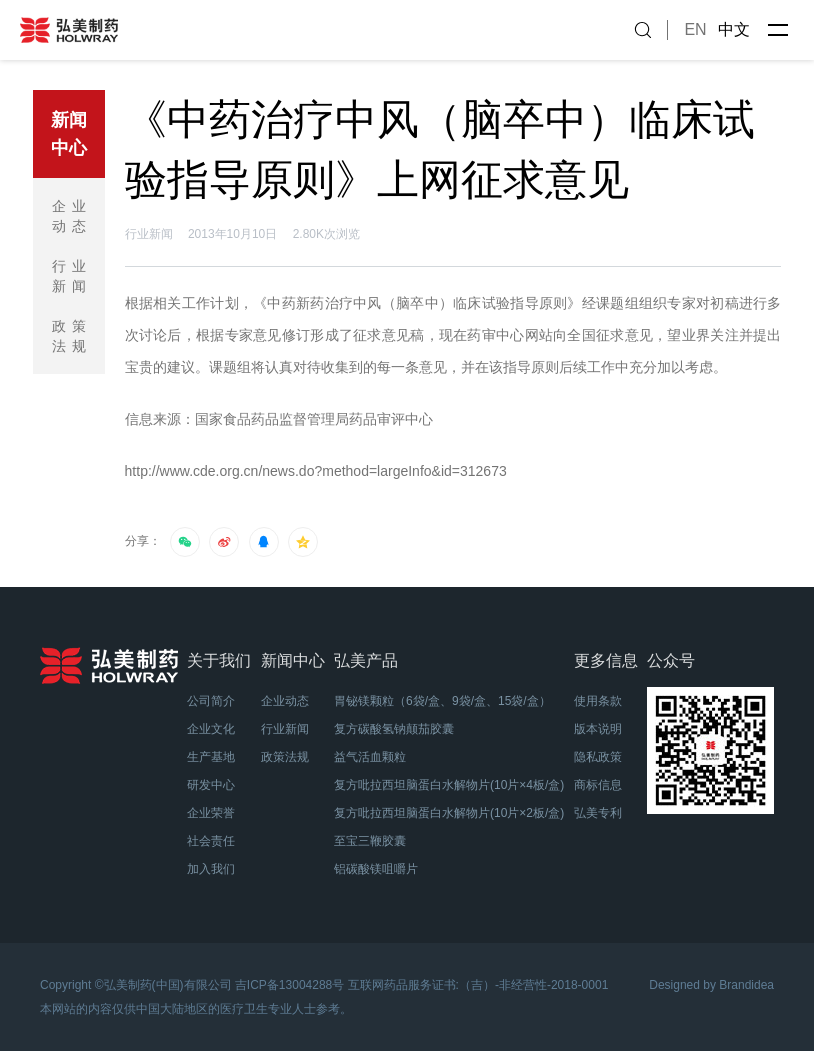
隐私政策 (598, 757)
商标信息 (598, 785)
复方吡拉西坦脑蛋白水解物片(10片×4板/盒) (449, 785)
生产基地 (211, 757)
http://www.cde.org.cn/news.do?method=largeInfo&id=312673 (316, 471)
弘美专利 (598, 813)
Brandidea (746, 985)
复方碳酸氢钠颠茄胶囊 (394, 729)
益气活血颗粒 (370, 757)
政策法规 (72, 336)
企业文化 (211, 729)
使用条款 (598, 701)
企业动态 (72, 216)
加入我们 (211, 869)
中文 (734, 29)
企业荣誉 (211, 813)
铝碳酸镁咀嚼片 (376, 869)
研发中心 (211, 785)
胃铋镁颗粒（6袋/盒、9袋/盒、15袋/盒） (442, 701)
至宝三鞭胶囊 (370, 841)
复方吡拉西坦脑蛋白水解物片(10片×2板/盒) (449, 813)
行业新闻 (72, 276)
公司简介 (211, 701)
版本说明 (598, 729)
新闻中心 (69, 134)
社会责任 (211, 841)
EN (695, 29)
